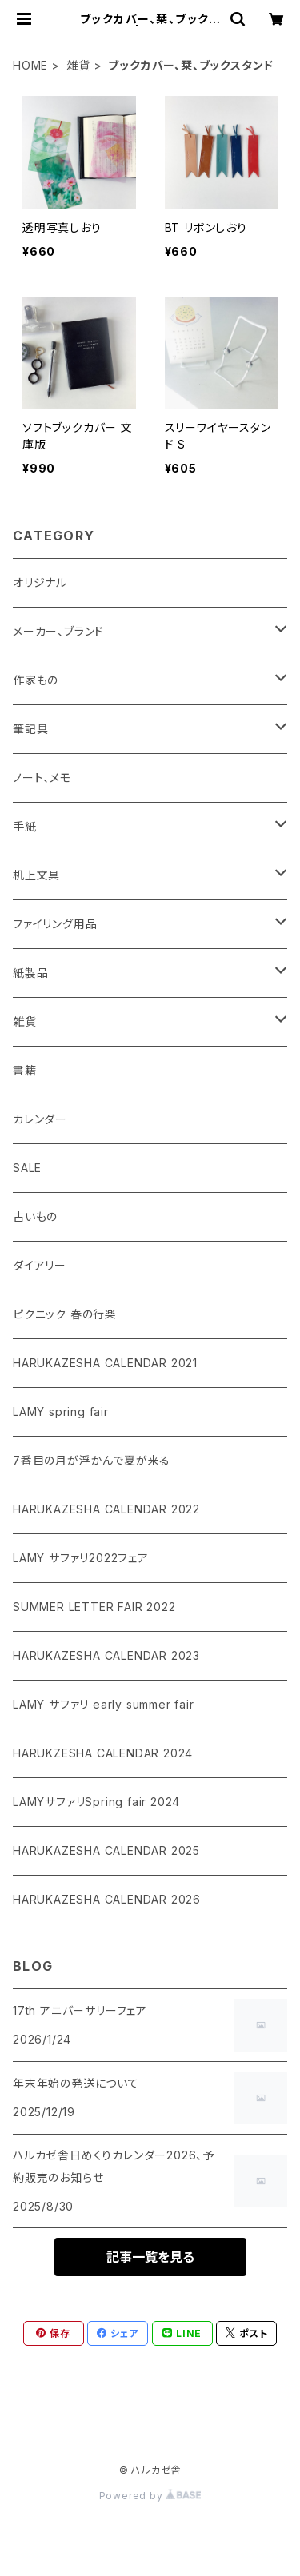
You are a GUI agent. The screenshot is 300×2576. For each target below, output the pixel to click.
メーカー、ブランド (58, 631)
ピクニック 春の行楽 (65, 1314)
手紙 (25, 826)
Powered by (150, 2496)
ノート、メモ (42, 777)
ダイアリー (39, 1265)
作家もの (35, 680)
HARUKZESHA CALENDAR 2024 (103, 1753)
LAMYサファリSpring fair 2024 (96, 1801)
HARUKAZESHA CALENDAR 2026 (107, 1899)
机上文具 (36, 875)
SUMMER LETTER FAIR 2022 (94, 1606)
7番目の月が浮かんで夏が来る (91, 1460)
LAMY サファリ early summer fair (103, 1704)
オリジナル (40, 582)
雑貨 (78, 65)
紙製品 (30, 972)
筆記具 (30, 729)
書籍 (25, 1070)
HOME (30, 65)
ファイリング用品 (55, 924)
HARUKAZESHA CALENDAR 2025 (106, 1850)
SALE (27, 1167)
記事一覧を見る (150, 2257)
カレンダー (40, 1119)
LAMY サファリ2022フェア (81, 1558)
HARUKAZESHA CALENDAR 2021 (105, 1363)
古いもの (35, 1216)
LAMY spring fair (61, 1411)
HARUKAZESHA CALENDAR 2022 (106, 1509)
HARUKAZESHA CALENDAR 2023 (106, 1655)
